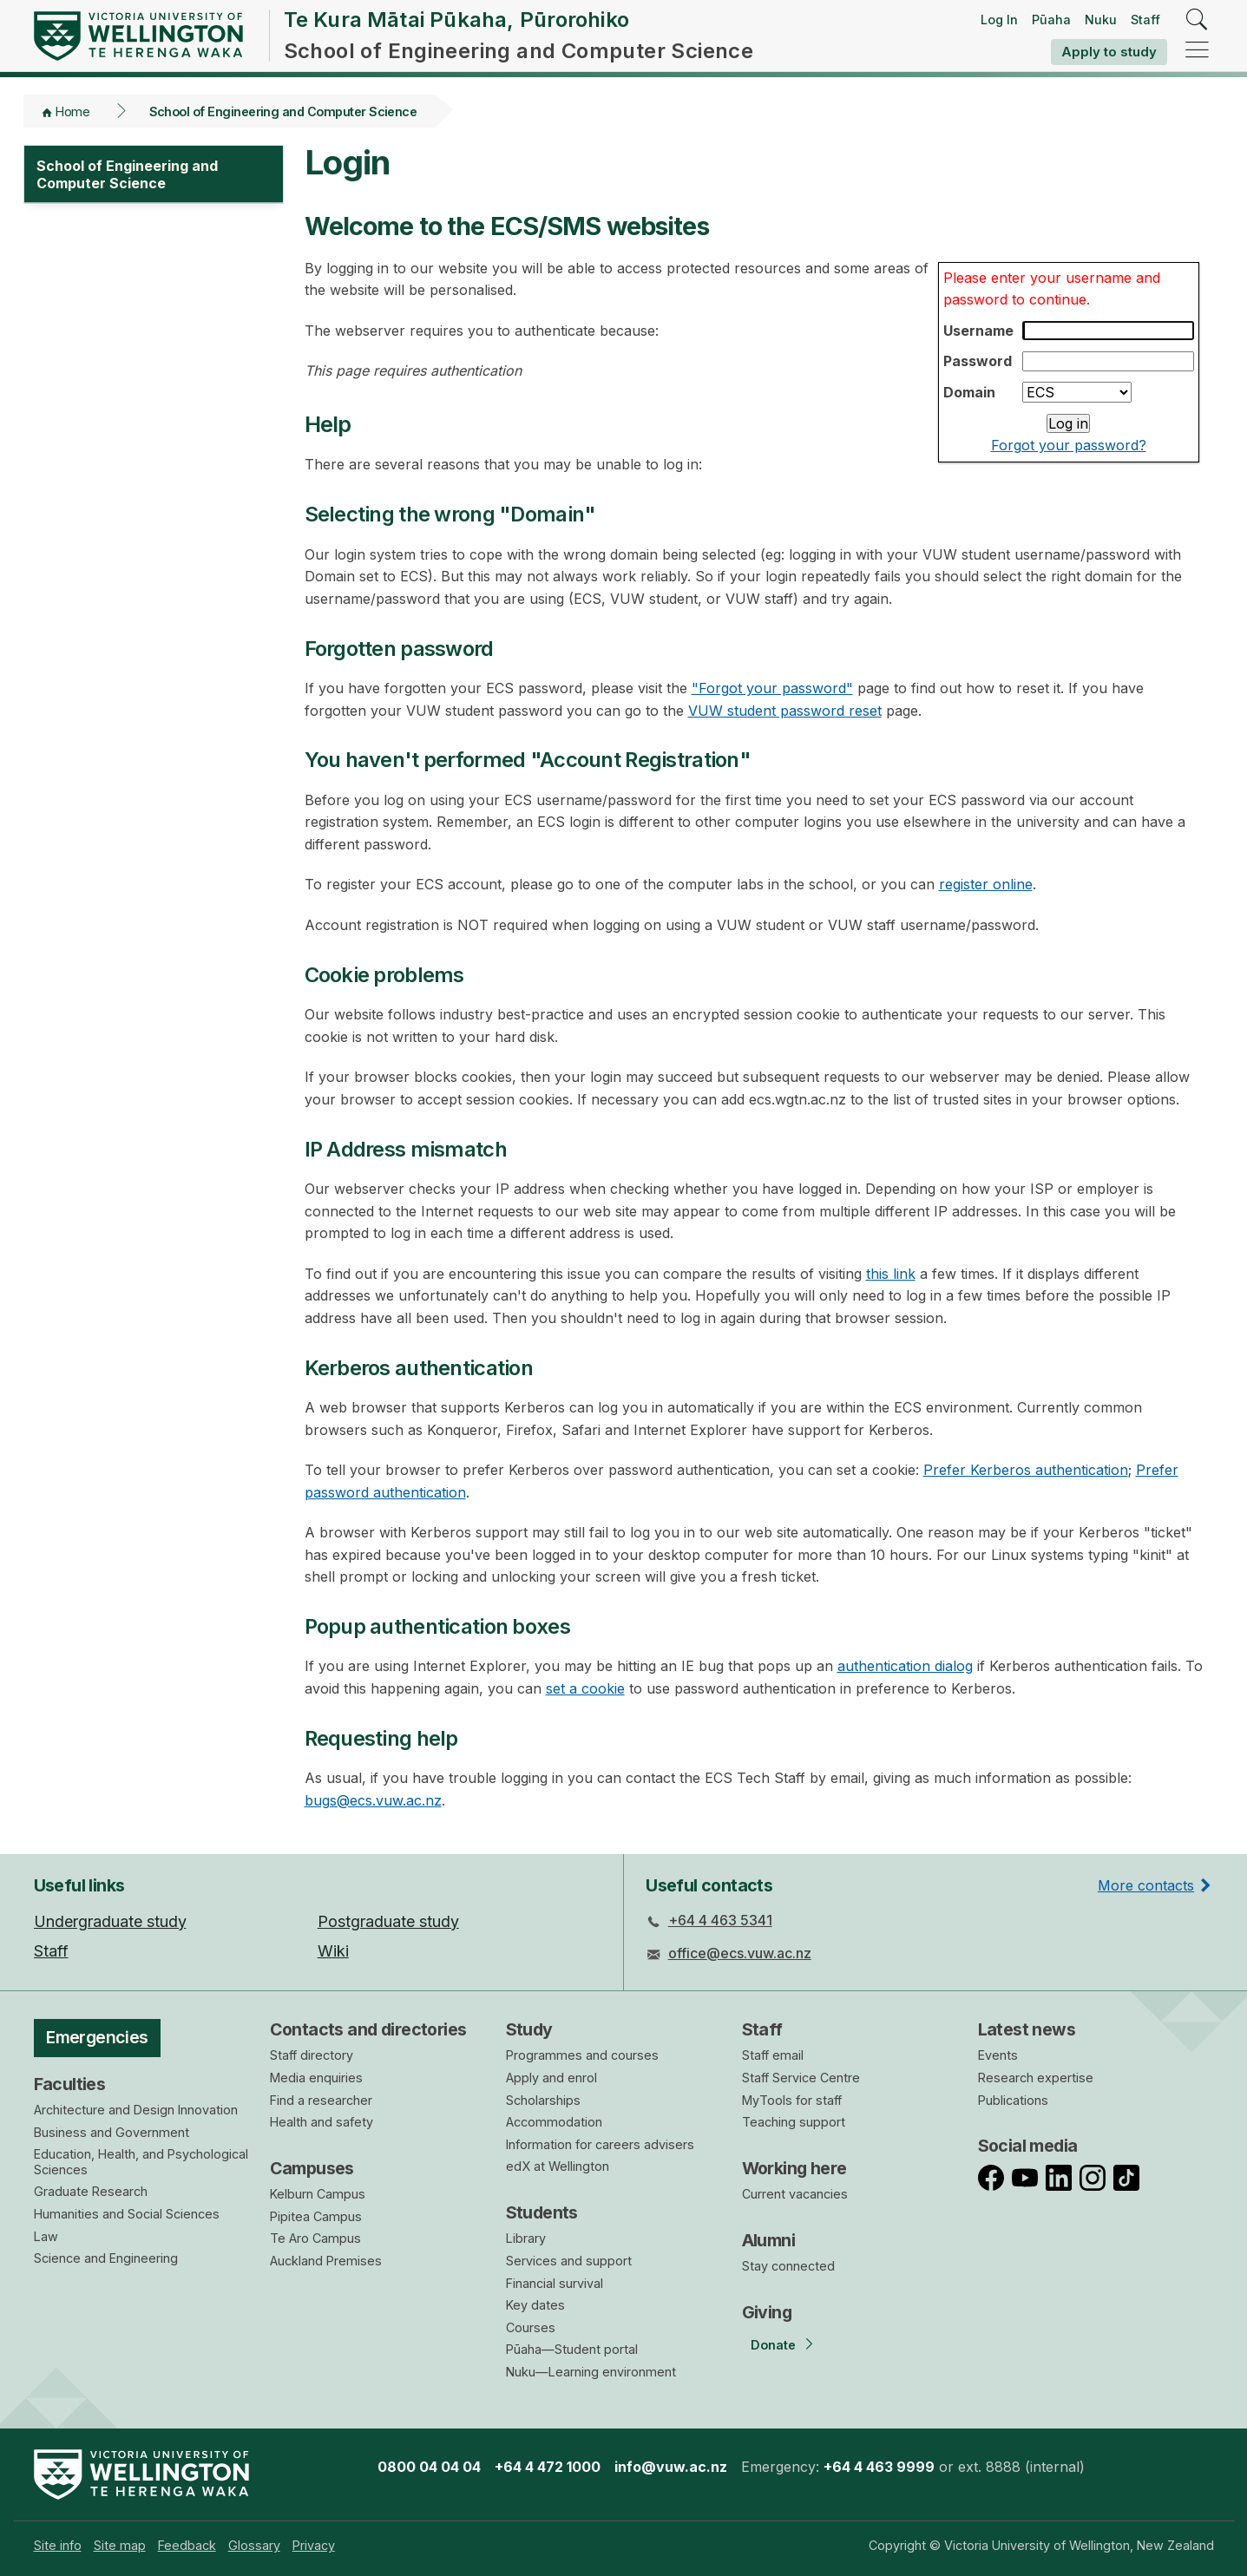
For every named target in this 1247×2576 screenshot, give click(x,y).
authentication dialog (905, 1666)
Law (46, 2236)
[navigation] (1197, 51)
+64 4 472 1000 (548, 2466)
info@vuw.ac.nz (670, 2466)
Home (72, 111)
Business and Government (111, 2132)
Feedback (187, 2545)
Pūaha (1051, 19)
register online (986, 884)
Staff (1145, 19)
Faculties (70, 2084)
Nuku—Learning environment (591, 2371)
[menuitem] (58, 2545)
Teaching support (793, 2121)
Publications (1013, 2100)
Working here (794, 2168)
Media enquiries (316, 2077)
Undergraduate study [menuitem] (110, 1921)
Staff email (773, 2055)
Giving (767, 2312)
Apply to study (1109, 51)
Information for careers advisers (600, 2144)
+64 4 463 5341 (720, 1920)
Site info (58, 2545)
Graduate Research (91, 2191)
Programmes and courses (582, 2055)
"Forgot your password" (772, 688)
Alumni (769, 2240)
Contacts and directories (368, 2029)
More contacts (1146, 1885)
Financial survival (554, 2283)
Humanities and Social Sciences (127, 2213)
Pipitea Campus (316, 2216)
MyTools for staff (792, 2100)
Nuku (1101, 19)
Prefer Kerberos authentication (1025, 1469)
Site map (120, 2545)
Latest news (1027, 2029)
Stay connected (788, 2265)
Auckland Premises (326, 2260)
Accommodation (554, 2121)
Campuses (312, 2168)
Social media (1028, 2145)
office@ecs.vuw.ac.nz (739, 1953)
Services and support (569, 2260)
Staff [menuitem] (51, 1951)
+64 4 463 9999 (879, 2466)
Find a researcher (321, 2100)
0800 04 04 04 (429, 2466)
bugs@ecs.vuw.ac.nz (373, 1800)
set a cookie (585, 1688)
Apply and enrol (551, 2077)
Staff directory (311, 2055)
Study (529, 2029)
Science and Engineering (106, 2258)
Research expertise (1035, 2077)
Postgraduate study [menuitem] (388, 1921)
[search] (1197, 20)
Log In (999, 19)
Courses (530, 2327)
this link (891, 1273)
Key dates (535, 2304)
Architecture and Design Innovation (136, 2109)
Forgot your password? (1068, 445)
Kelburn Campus (317, 2193)
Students (542, 2212)
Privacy (313, 2545)
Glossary (254, 2545)
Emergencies (97, 2037)
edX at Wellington (557, 2166)
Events (998, 2055)
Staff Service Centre (801, 2077)
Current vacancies (795, 2193)
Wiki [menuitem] (333, 1951)
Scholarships (543, 2100)
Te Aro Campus (315, 2238)
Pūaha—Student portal (572, 2349)
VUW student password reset (785, 710)
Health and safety (321, 2121)
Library (526, 2238)
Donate (773, 2344)
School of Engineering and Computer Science (283, 111)
